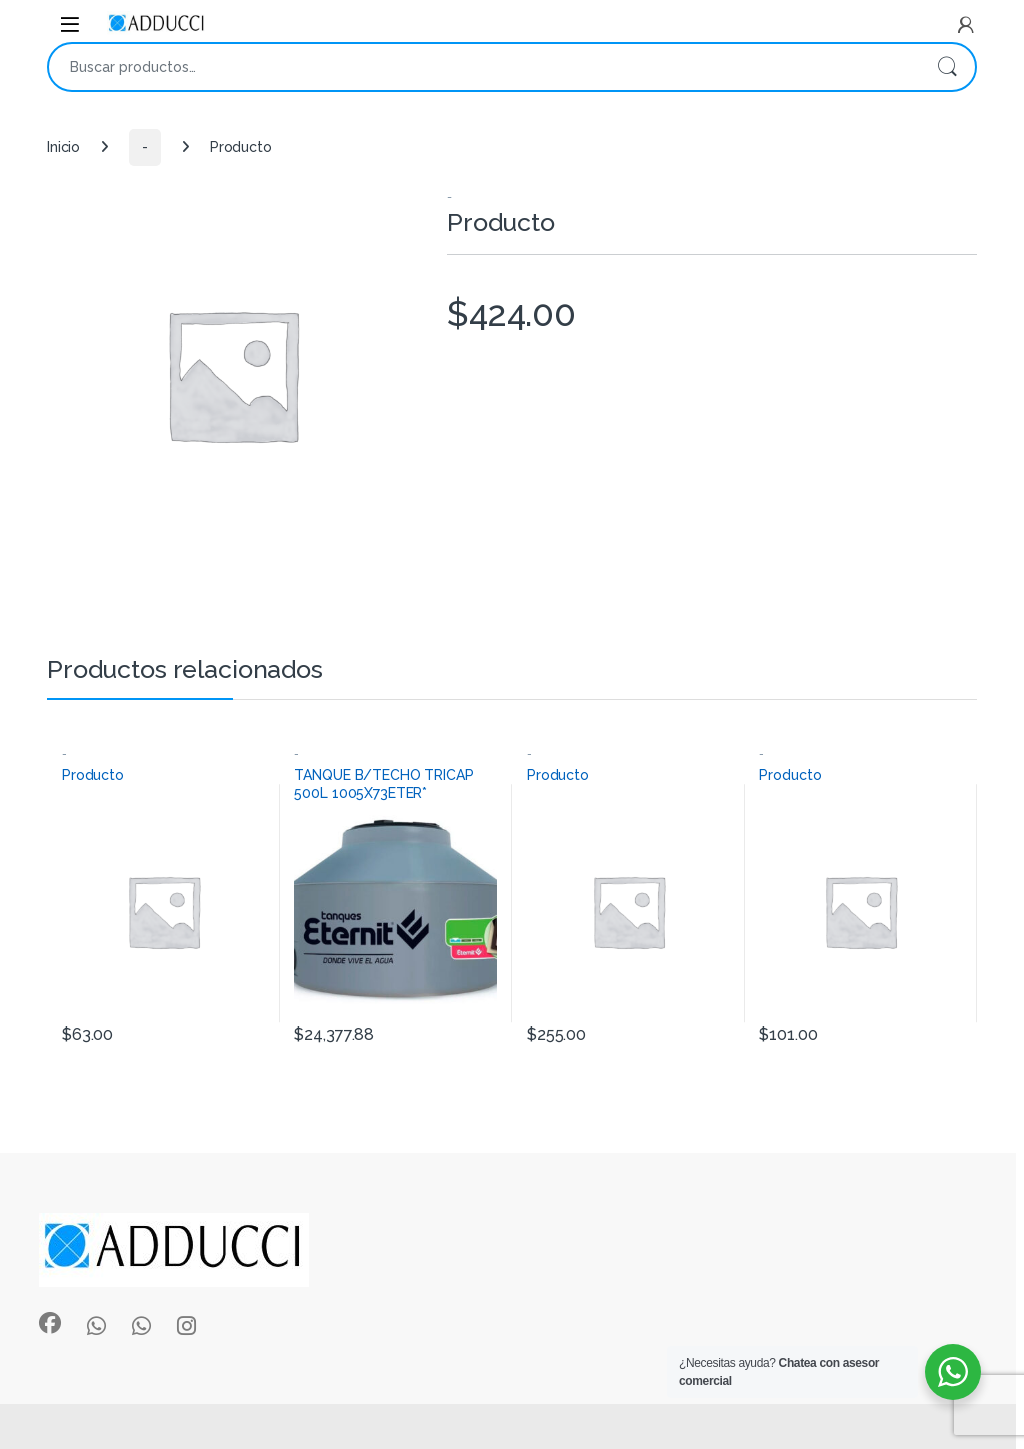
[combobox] (484, 67)
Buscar (947, 67)
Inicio (63, 147)
